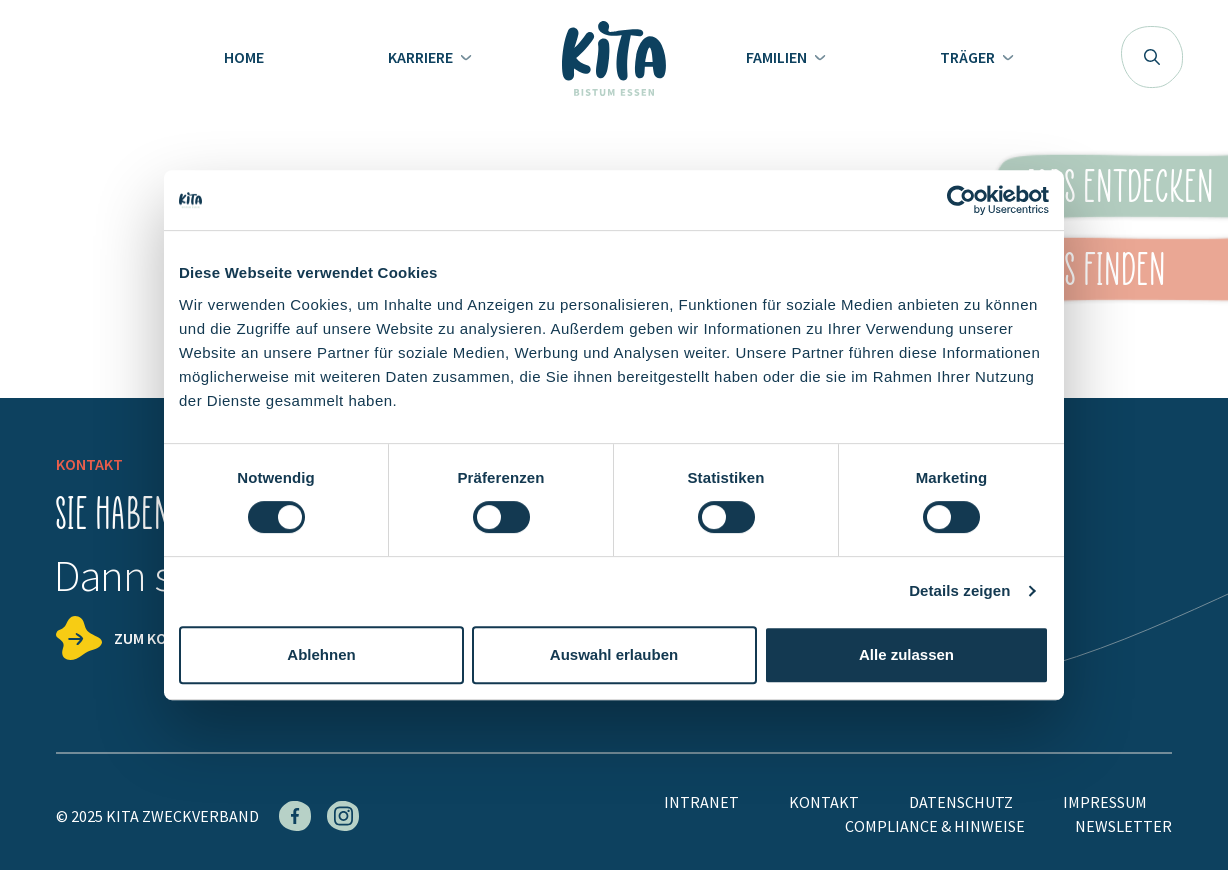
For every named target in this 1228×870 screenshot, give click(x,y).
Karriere (422, 57)
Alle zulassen (906, 654)
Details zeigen (959, 590)
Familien (778, 57)
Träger (969, 57)
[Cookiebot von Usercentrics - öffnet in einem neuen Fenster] (961, 200)
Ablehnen (321, 654)
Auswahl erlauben (614, 654)
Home (244, 57)
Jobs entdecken (1118, 186)
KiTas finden (1089, 269)
